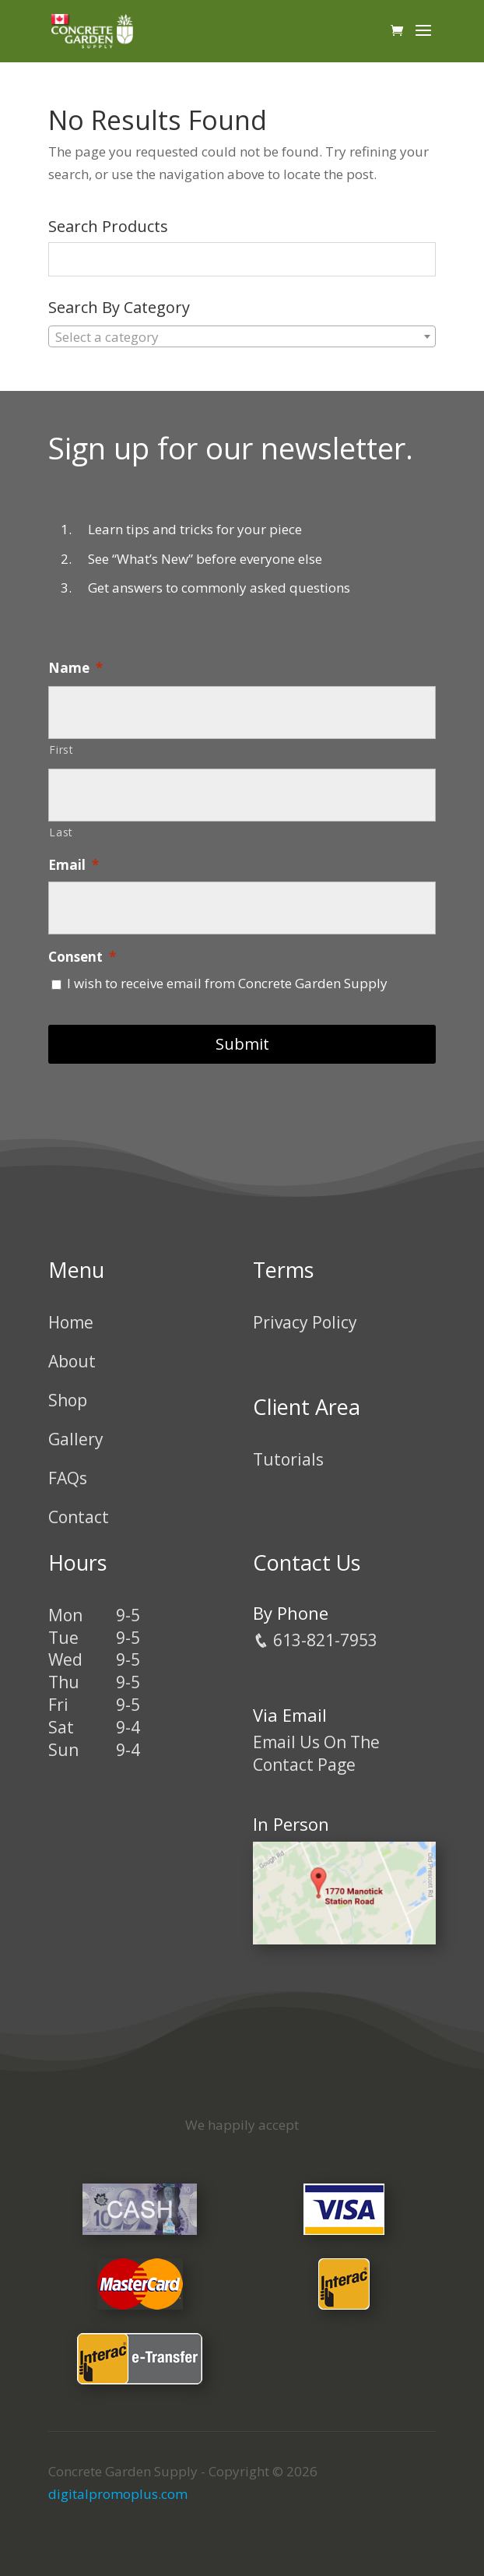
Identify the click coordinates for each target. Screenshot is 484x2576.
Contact (78, 1517)
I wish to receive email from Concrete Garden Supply (227, 983)
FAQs (67, 1478)
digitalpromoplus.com (118, 2494)
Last (61, 832)
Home (70, 1322)
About (72, 1361)
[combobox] (242, 336)
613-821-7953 (315, 1640)
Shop (67, 1400)
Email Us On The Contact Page (316, 1753)
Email (73, 865)
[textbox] (242, 337)
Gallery (75, 1439)
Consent (82, 957)
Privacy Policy (305, 1322)
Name (75, 668)
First (61, 749)
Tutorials (288, 1459)
